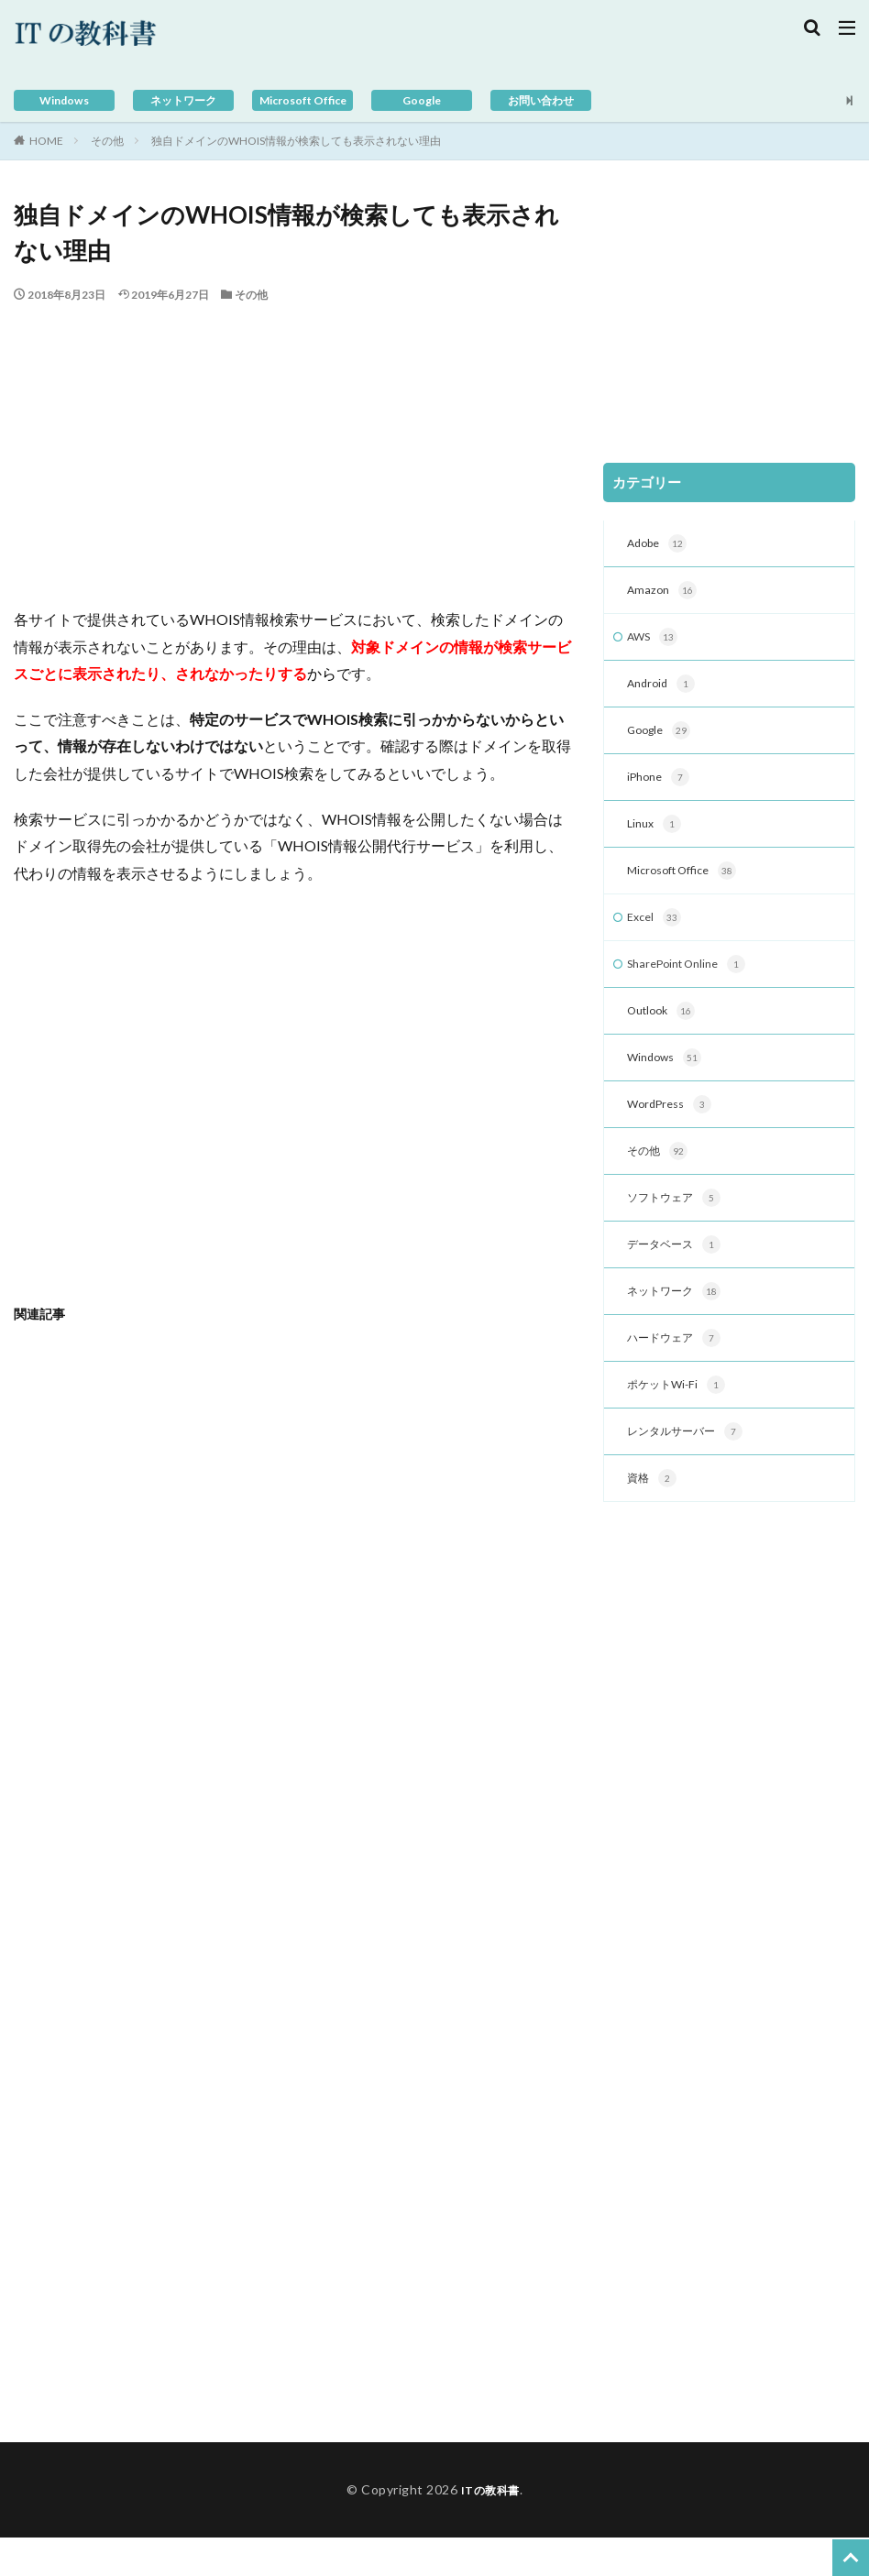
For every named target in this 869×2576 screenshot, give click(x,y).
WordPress (673, 1128)
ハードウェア (679, 1371)
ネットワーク (183, 100)
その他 (107, 141)
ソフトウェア (679, 1225)
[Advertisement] (295, 440)
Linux (656, 837)
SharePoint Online (693, 982)
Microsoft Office (302, 100)
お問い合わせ (540, 100)
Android (663, 691)
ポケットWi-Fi (681, 1419)
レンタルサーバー (692, 1468)
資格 (653, 1516)
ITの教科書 (489, 2528)
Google (422, 100)
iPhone (661, 788)
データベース (679, 1274)
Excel (656, 934)
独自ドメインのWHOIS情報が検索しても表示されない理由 (296, 141)
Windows (65, 100)
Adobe (660, 545)
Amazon (663, 594)
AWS (655, 642)
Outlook (664, 1031)
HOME (46, 141)
